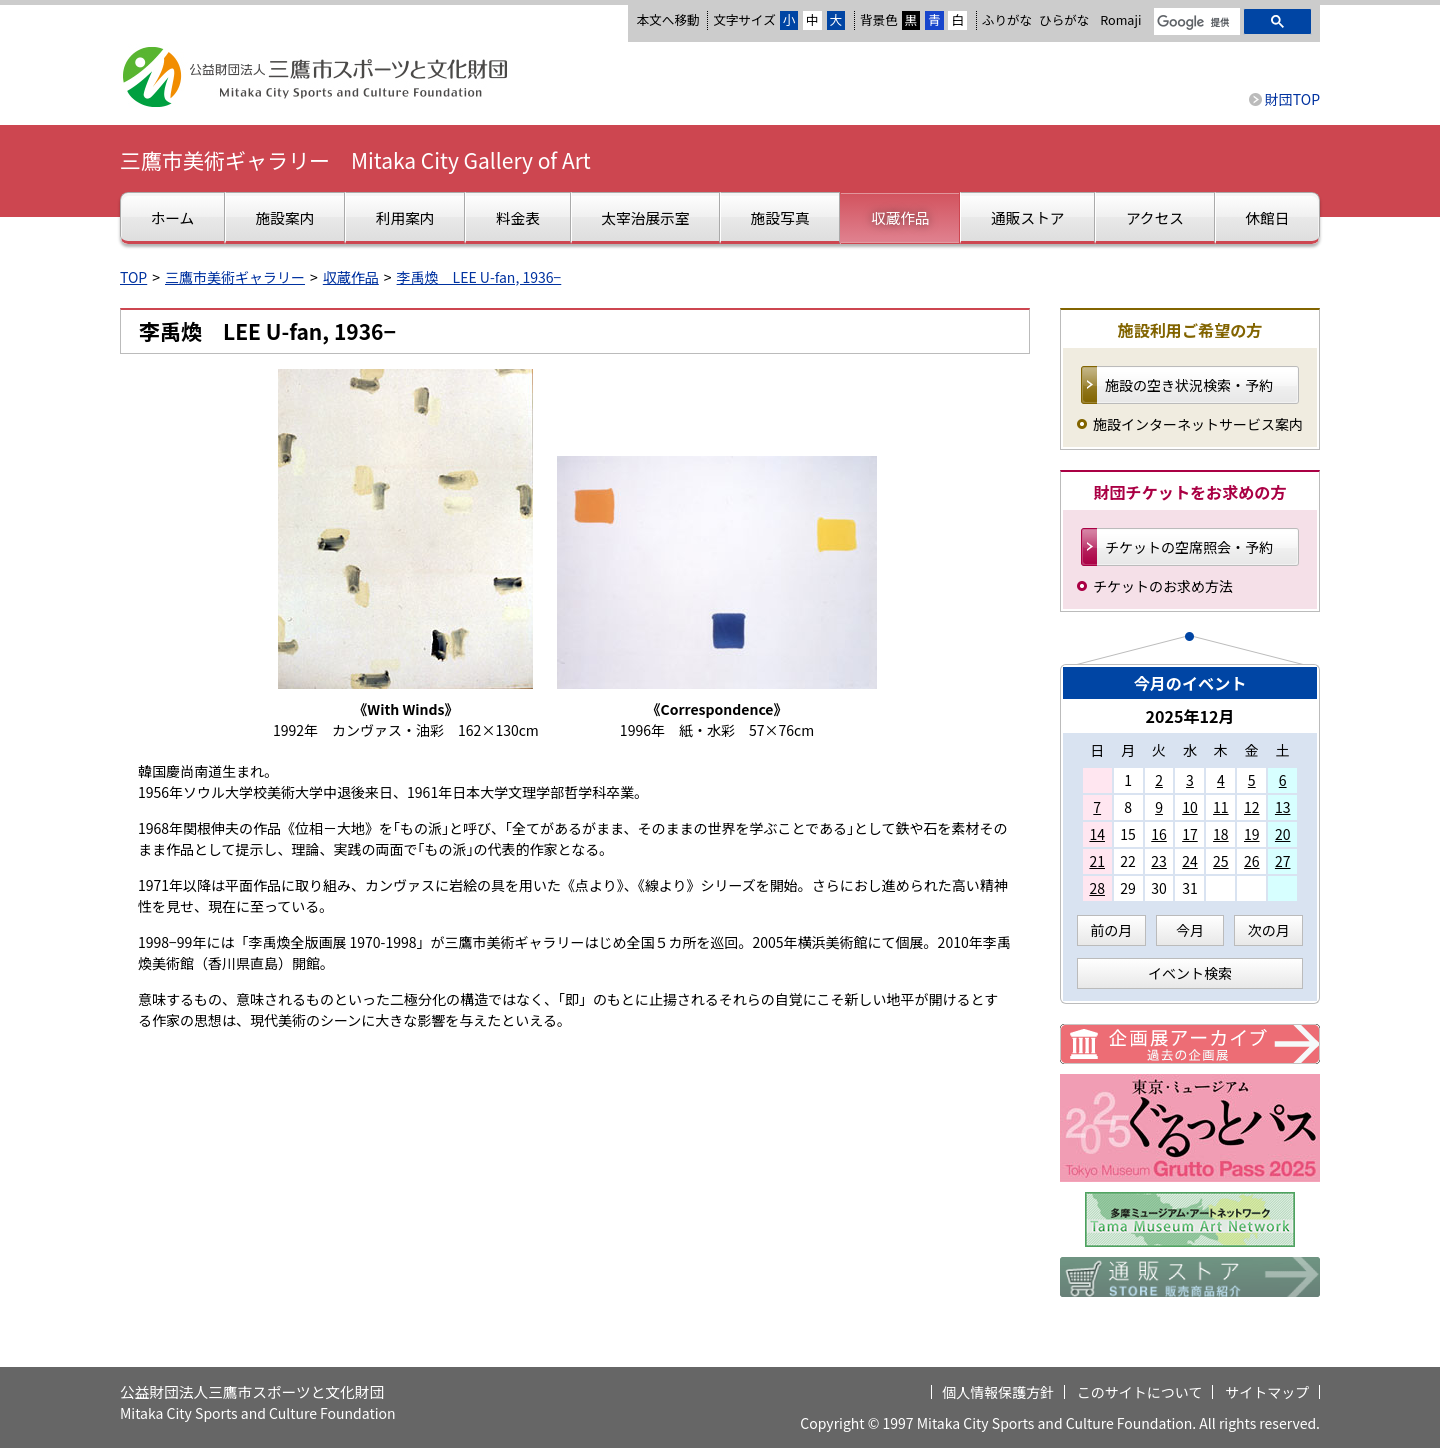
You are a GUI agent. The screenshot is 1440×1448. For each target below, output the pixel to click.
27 (1283, 861)
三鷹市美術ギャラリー (235, 277)
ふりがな (1007, 19)
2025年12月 (1189, 716)
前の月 (1111, 930)
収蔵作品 (351, 277)
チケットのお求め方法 (1163, 586)
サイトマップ (1267, 1392)
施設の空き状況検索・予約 (1189, 385)
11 (1221, 807)
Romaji (1120, 20)
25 (1221, 861)
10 (1190, 807)
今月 (1190, 930)
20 (1283, 834)
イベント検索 (1190, 973)
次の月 (1269, 930)
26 (1252, 861)
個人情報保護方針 (998, 1392)
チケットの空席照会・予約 (1189, 547)
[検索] (1195, 23)
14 (1097, 834)
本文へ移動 (667, 19)
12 (1252, 807)
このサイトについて (1140, 1392)
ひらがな (1064, 20)
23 (1159, 861)
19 (1252, 834)
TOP (133, 277)
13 (1283, 807)
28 (1097, 888)
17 (1190, 834)
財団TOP (1292, 99)
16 (1159, 834)
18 (1221, 834)
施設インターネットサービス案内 (1198, 424)
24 (1190, 861)
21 (1097, 861)
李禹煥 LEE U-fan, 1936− (479, 277)
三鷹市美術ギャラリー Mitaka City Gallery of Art (355, 160)
